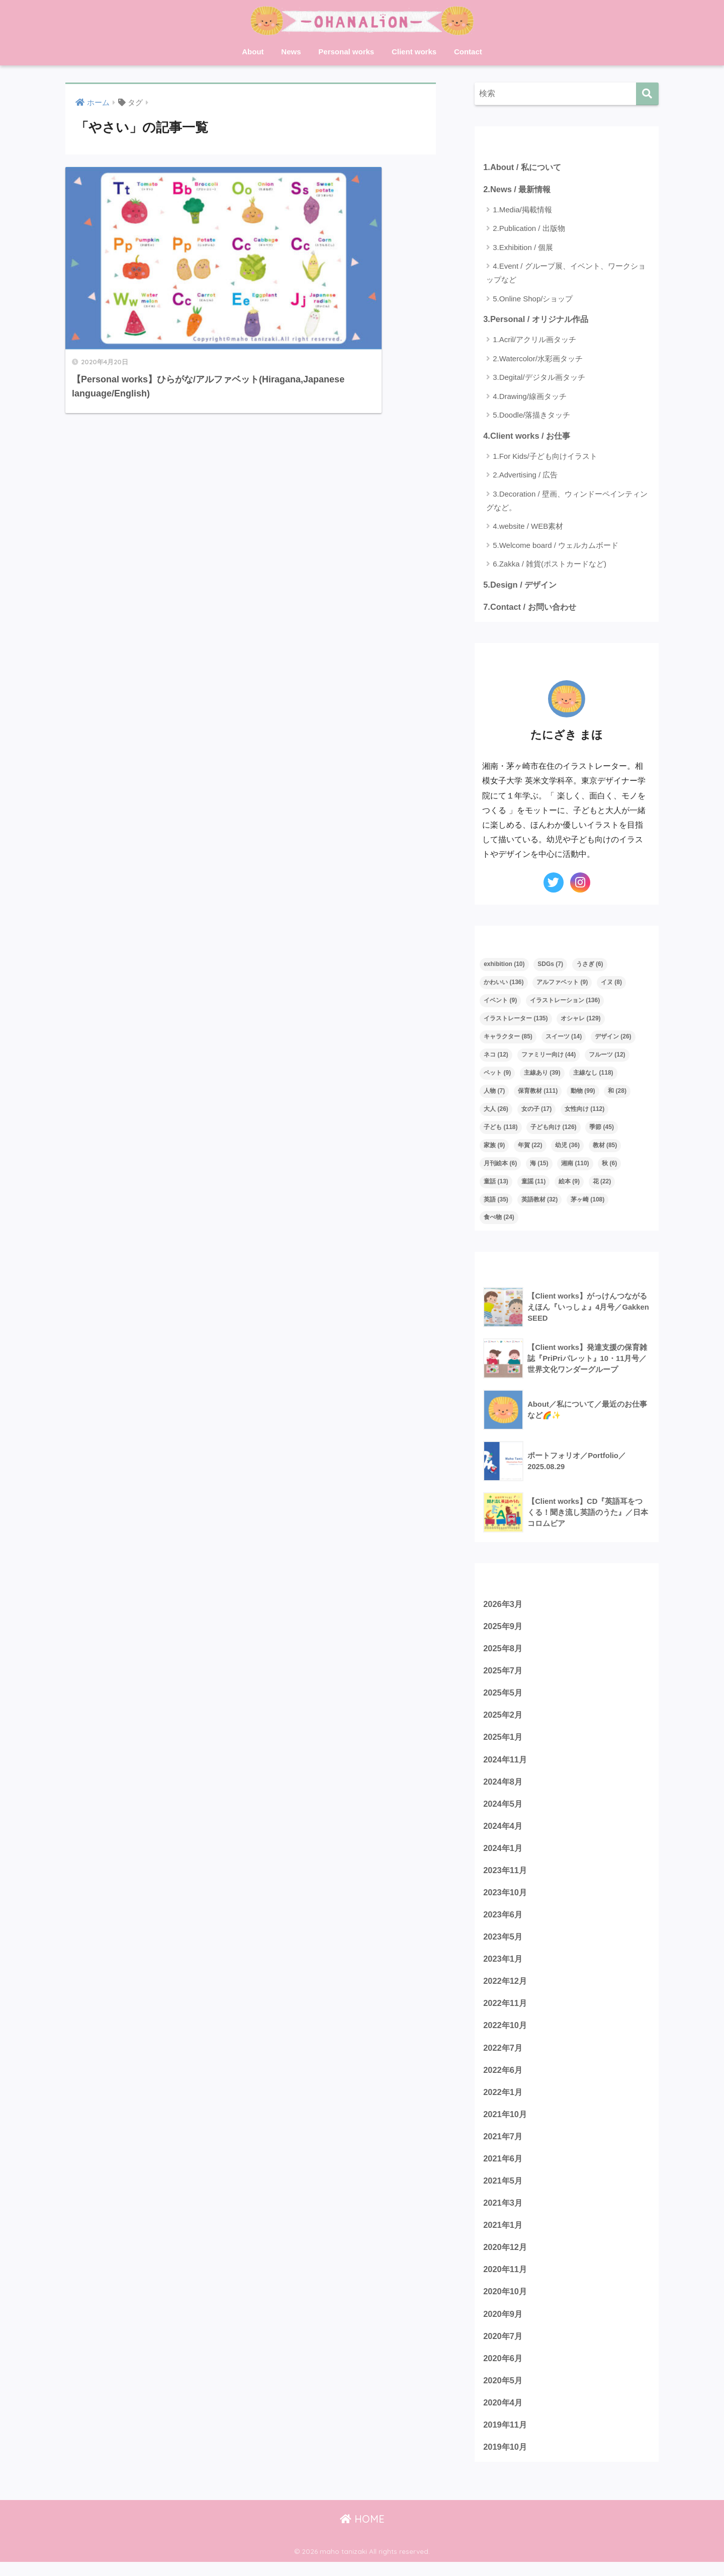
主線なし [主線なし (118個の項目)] (593, 1074)
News (291, 51)
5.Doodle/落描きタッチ (531, 416)
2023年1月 (503, 1965)
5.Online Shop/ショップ (533, 299)
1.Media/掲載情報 (522, 210)
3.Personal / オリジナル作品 (538, 320)
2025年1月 (503, 1740)
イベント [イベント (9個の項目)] (500, 1002)
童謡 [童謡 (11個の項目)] (533, 1182)
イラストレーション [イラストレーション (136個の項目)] (565, 1002)
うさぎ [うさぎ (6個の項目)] (589, 966)
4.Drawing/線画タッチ (530, 397)
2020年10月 (505, 2303)
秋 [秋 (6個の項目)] (609, 1164)
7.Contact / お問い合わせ (531, 608)
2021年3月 (503, 2213)
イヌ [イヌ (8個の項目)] (611, 984)
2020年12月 (505, 2258)
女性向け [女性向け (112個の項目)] (584, 1110)
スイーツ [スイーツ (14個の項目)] (564, 1038)
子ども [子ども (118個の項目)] (500, 1128)
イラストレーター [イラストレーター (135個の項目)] (516, 1020)
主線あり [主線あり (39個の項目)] (542, 1074)
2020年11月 (505, 2280)
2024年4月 (503, 1830)
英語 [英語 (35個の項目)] (496, 1200)
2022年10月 (505, 2033)
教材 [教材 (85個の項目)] (605, 1146)
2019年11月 (505, 2438)
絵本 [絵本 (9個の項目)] (569, 1182)
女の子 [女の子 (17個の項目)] (536, 1110)
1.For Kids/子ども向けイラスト (545, 457)
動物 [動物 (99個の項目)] (583, 1092)
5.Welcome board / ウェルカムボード (555, 546)
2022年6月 (503, 2078)
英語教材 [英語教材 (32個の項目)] (539, 1200)
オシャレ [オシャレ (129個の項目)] (580, 1020)
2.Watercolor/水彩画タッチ (538, 359)
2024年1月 (503, 1853)
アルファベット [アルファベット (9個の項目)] (562, 984)
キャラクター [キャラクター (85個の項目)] (508, 1038)
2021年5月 (503, 2190)
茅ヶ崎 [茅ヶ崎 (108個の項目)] (587, 1200)
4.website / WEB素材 (528, 527)
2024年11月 (505, 1763)
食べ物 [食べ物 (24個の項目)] (499, 1219)
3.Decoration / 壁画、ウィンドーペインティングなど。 (567, 502)
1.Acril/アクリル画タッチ (534, 340)
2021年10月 (505, 2123)
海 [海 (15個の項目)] (539, 1164)
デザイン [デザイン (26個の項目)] (613, 1038)
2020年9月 (503, 2325)
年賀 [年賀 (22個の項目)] (530, 1146)
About (252, 51)
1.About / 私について (523, 167)
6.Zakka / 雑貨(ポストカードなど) (549, 565)
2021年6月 (503, 2167)
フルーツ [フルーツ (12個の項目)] (607, 1056)
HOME (362, 2533)
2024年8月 (503, 1785)
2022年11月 (505, 2010)
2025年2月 (503, 1718)
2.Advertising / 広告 (525, 476)
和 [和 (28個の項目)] (617, 1092)
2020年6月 (503, 2370)
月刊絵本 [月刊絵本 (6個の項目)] (500, 1164)
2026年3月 (503, 1606)
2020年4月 (503, 2415)
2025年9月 (503, 1628)
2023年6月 (503, 1920)
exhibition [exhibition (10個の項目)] (504, 966)
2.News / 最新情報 (518, 189)
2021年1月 (503, 2235)
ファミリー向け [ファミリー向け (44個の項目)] (548, 1056)
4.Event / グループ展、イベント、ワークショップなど (565, 273)
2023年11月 (505, 1875)
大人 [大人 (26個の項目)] (496, 1110)
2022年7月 (503, 2055)
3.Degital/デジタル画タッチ (539, 378)
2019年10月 (505, 2460)
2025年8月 (503, 1650)
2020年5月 (503, 2392)
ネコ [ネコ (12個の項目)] (496, 1056)
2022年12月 (505, 1988)
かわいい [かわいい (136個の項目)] (503, 984)
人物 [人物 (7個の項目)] (494, 1092)
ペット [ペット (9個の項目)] (497, 1074)
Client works (414, 51)
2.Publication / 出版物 (529, 228)
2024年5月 (503, 1808)
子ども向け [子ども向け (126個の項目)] (553, 1128)
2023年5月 (503, 1943)
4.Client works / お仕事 (528, 436)
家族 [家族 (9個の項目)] (494, 1146)
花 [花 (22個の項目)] (602, 1182)
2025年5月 (503, 1696)
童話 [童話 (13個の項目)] (496, 1182)
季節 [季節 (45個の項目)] (601, 1128)
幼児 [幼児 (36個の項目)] (567, 1146)
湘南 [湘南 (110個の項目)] (575, 1164)
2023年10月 (505, 1898)
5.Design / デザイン (521, 585)
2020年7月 (503, 2348)
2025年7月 (503, 1673)
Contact (468, 51)
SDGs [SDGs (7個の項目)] (550, 966)
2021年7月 (503, 2145)
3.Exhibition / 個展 (523, 248)
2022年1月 (503, 2100)
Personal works (346, 51)
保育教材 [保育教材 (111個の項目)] (538, 1092)
